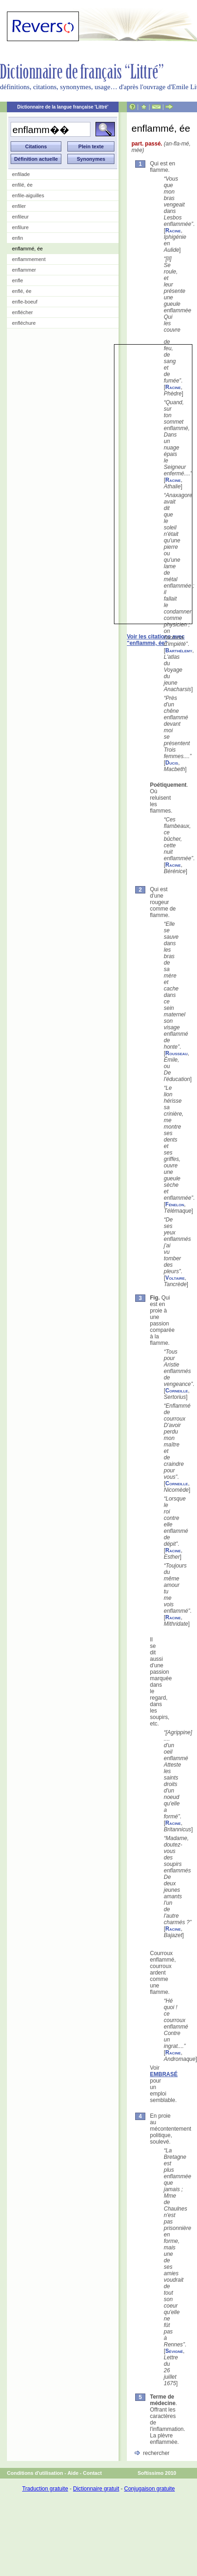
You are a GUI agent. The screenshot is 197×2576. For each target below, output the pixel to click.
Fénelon (174, 1204)
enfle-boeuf (24, 301)
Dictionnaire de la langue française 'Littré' (62, 106)
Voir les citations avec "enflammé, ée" (156, 639)
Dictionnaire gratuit (96, 2488)
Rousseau (176, 1053)
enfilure (20, 227)
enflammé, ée (27, 248)
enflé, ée (21, 291)
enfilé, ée (22, 185)
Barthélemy (178, 650)
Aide (72, 2473)
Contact (92, 2473)
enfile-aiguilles (28, 195)
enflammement (29, 259)
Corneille (176, 1390)
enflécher (22, 312)
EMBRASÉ (164, 2074)
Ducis (171, 762)
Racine (173, 230)
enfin (17, 238)
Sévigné (174, 2351)
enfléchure (24, 323)
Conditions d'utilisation (35, 2473)
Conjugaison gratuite (149, 2488)
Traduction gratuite (45, 2488)
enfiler (19, 206)
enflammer (24, 270)
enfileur (20, 216)
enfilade (21, 174)
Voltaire (175, 1278)
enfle (17, 280)
